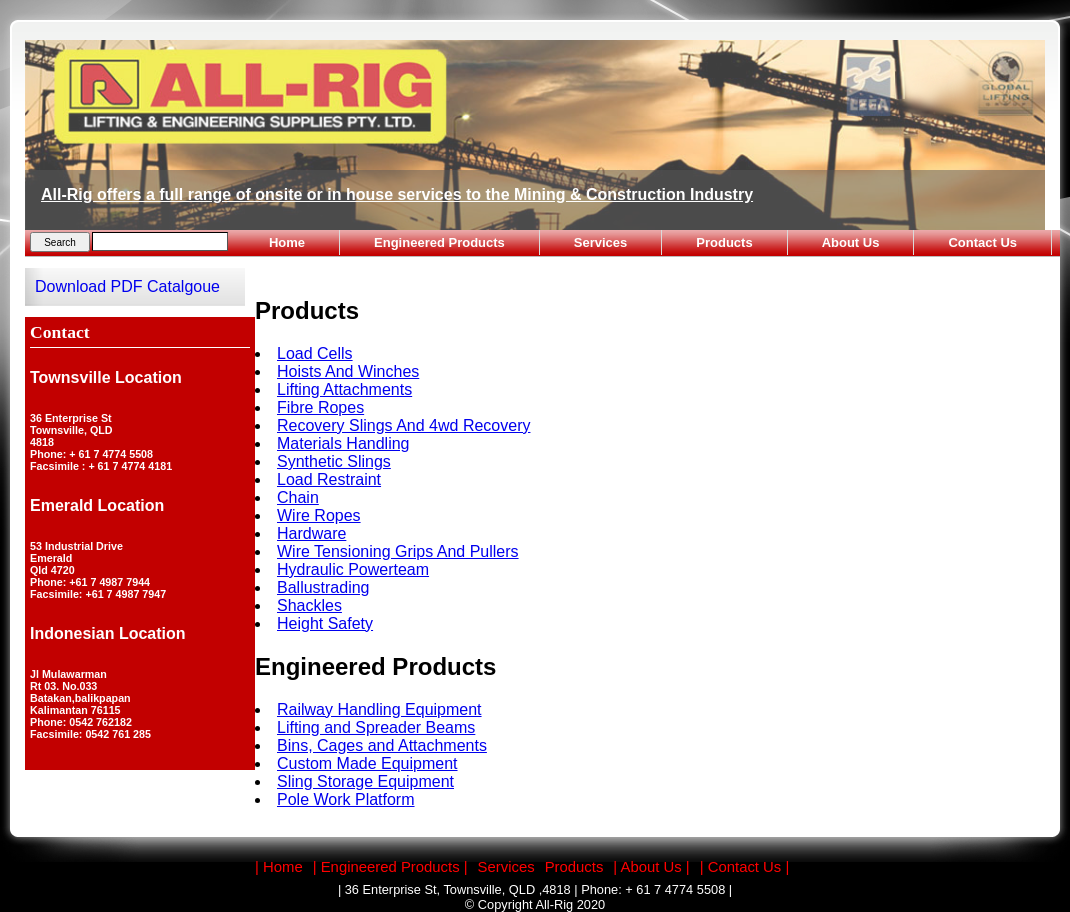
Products (724, 242)
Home (287, 242)
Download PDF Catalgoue (127, 286)
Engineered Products (439, 242)
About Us (851, 242)
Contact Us (982, 242)
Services (601, 242)
